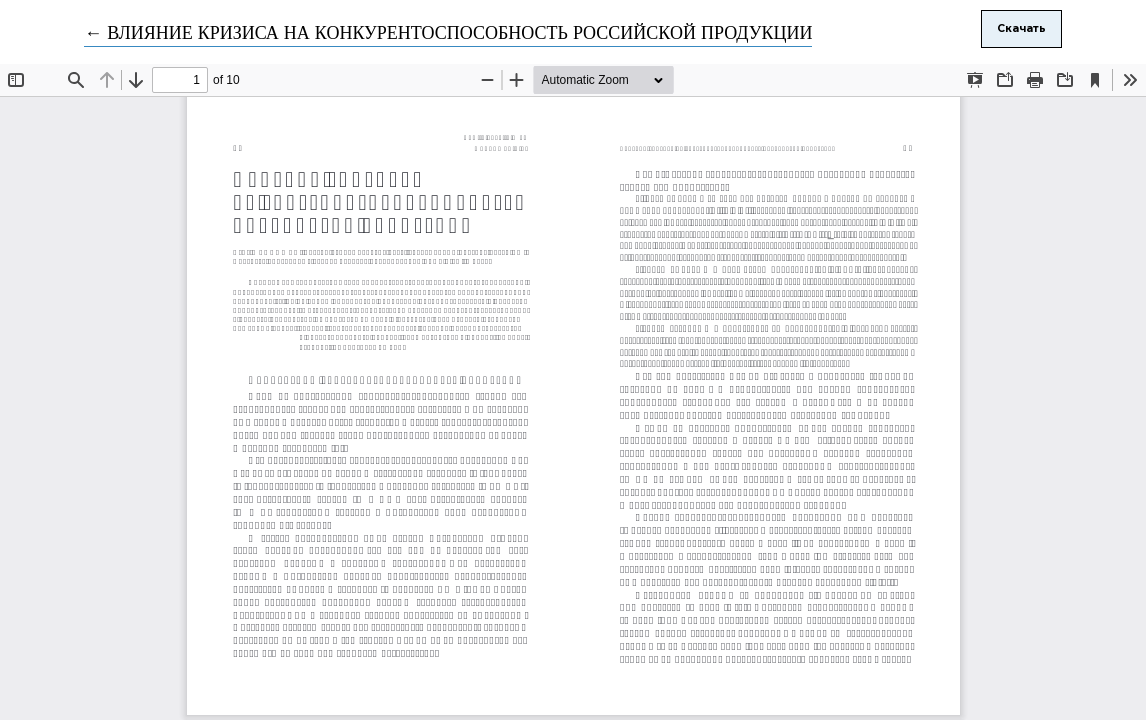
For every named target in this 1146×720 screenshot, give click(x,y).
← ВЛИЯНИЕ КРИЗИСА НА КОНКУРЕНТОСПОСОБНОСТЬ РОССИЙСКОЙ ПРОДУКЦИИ (448, 33)
